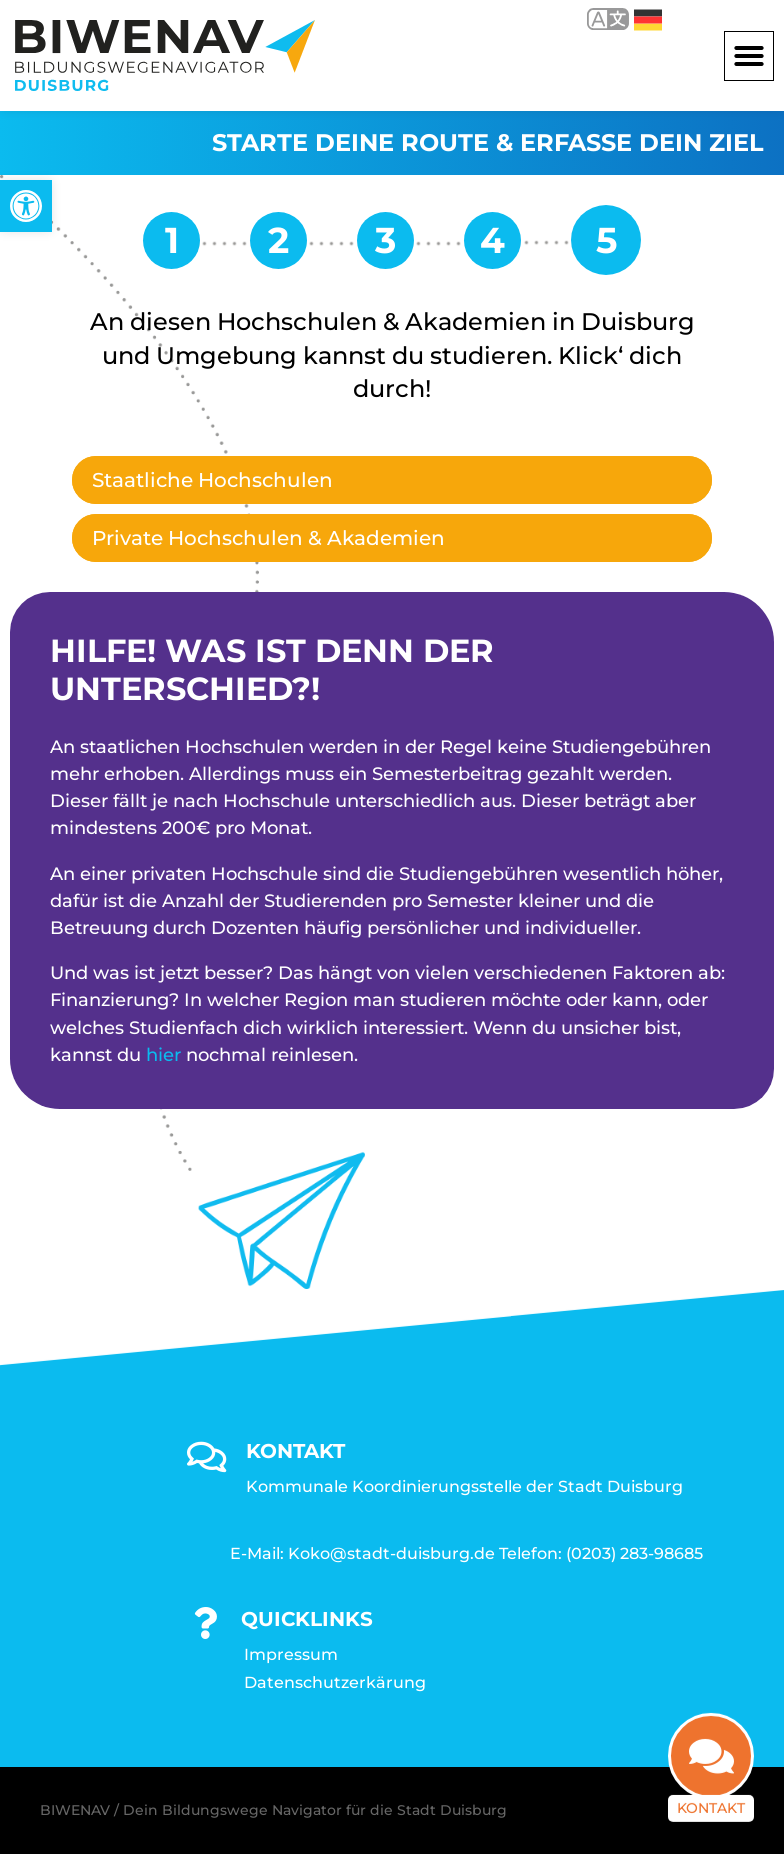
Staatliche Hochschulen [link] (212, 480)
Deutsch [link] (648, 20)
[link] (26, 206)
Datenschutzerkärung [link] (335, 1682)
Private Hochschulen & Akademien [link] (268, 538)
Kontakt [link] (711, 1819)
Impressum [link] (291, 1654)
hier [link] (163, 1055)
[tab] (392, 480)
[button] (749, 56)
